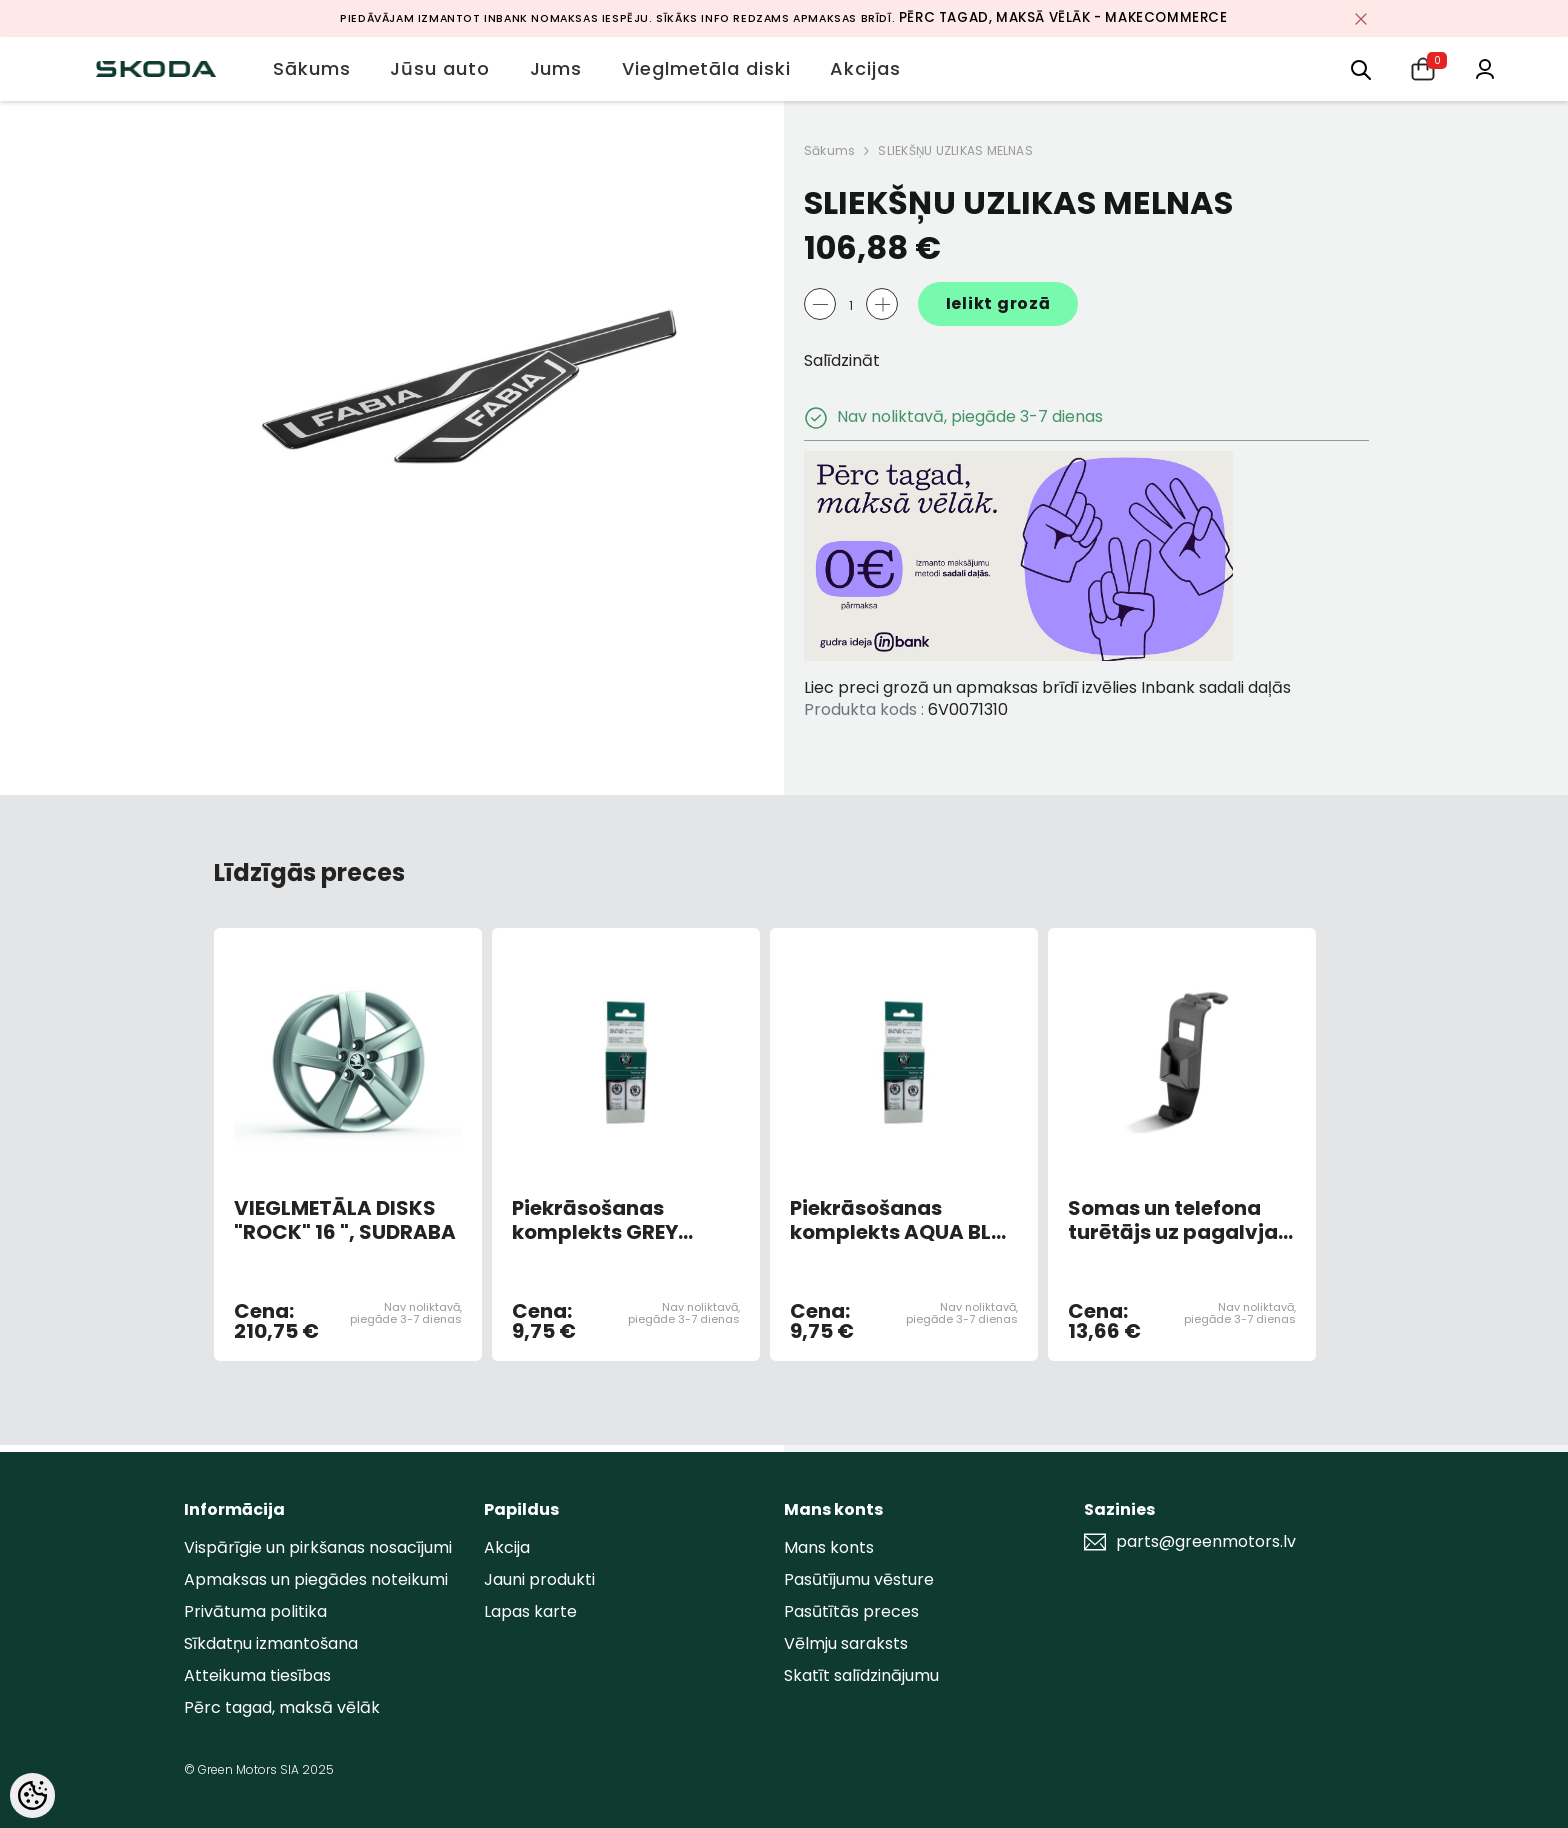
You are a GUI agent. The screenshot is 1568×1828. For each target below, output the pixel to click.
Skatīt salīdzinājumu (861, 1675)
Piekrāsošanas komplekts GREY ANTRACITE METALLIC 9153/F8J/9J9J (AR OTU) (621, 1220)
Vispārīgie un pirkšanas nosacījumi (318, 1547)
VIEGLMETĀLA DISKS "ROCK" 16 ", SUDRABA (345, 1220)
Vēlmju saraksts (846, 1643)
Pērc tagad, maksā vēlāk (282, 1707)
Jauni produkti (539, 1579)
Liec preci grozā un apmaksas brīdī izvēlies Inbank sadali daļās (1047, 687)
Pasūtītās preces (851, 1611)
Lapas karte (530, 1611)
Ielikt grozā (998, 303)
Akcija (507, 1547)
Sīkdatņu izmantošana (271, 1643)
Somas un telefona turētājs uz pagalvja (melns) (1173, 1220)
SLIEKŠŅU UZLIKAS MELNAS (955, 150)
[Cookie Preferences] (32, 1795)
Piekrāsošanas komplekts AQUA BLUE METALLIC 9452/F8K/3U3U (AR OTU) (902, 1220)
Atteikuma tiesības (257, 1675)
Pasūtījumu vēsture (859, 1579)
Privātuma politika (255, 1611)
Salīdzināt (842, 360)
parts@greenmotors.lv (1206, 1542)
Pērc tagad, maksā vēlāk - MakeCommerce (1063, 17)
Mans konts (829, 1547)
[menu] (1361, 68)
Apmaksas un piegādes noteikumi (316, 1579)
